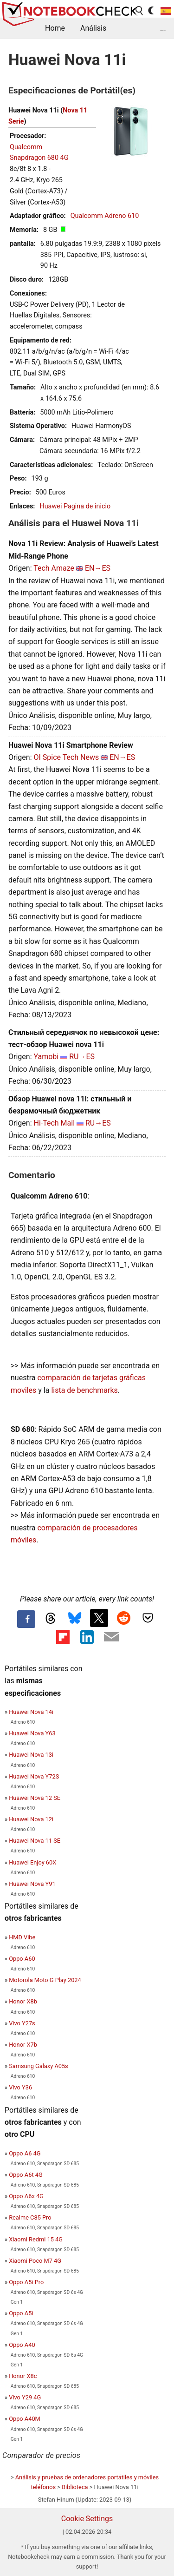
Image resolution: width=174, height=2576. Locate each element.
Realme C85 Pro (30, 2217)
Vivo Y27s (22, 2023)
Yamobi (45, 1056)
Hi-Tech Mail (54, 1123)
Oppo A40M (24, 2418)
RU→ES (82, 1056)
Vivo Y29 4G (25, 2397)
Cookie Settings (87, 2518)
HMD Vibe (22, 1937)
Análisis (93, 28)
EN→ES (97, 568)
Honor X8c (23, 2375)
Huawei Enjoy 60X (32, 1862)
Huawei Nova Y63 (32, 1733)
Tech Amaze (53, 568)
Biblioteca (75, 2487)
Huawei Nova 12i (31, 1819)
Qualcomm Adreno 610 (105, 216)
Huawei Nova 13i (31, 1754)
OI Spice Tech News (66, 757)
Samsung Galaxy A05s (38, 2065)
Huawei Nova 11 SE (34, 1840)
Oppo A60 (22, 1958)
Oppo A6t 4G (25, 2174)
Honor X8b (23, 2001)
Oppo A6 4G (24, 2153)
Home (55, 28)
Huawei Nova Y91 (32, 1883)
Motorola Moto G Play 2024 (45, 1979)
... (163, 28)
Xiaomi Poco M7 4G (35, 2260)
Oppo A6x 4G (26, 2196)
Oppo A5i (21, 2313)
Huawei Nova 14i (31, 1711)
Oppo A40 (22, 2344)
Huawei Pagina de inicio (74, 506)
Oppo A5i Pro (26, 2282)
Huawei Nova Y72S (34, 1776)
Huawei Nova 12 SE (34, 1797)
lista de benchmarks (84, 1390)
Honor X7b (23, 2044)
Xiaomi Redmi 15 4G (36, 2239)
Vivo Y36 (20, 2087)
